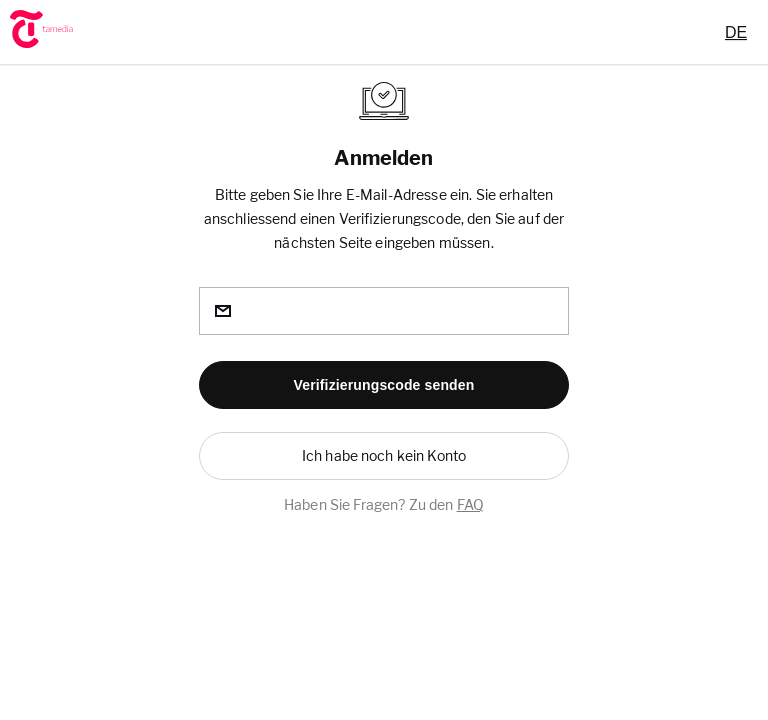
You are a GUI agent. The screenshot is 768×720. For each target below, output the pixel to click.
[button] (384, 385)
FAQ (470, 504)
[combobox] (736, 32)
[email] (384, 311)
